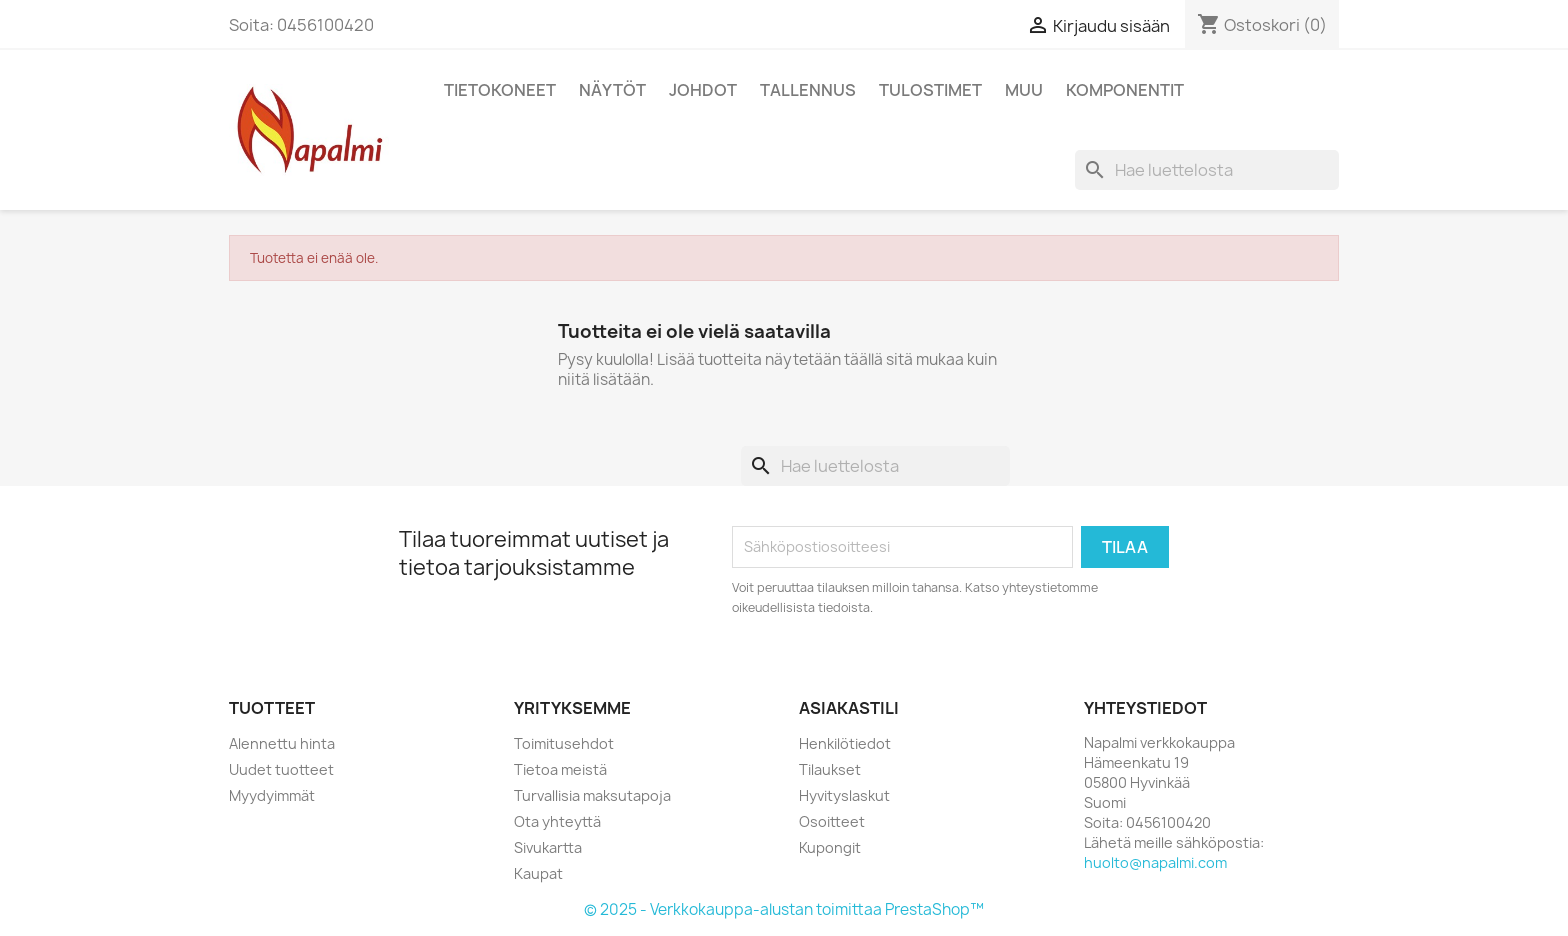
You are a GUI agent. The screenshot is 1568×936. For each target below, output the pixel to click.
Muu (1024, 90)
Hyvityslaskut (844, 795)
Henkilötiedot (845, 743)
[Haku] (1207, 170)
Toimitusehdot (564, 743)
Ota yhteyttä (557, 821)
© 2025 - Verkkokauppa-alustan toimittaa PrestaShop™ (784, 909)
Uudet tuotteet (281, 769)
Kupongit (830, 847)
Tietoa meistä (560, 769)
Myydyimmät (272, 795)
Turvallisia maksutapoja (592, 795)
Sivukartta (548, 847)
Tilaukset (830, 769)
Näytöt (612, 90)
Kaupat (538, 873)
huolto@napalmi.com (1155, 862)
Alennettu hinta (282, 743)
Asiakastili (849, 708)
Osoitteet (832, 821)
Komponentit (1125, 90)
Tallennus (808, 90)
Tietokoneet (500, 90)
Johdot (703, 90)
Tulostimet (930, 90)
